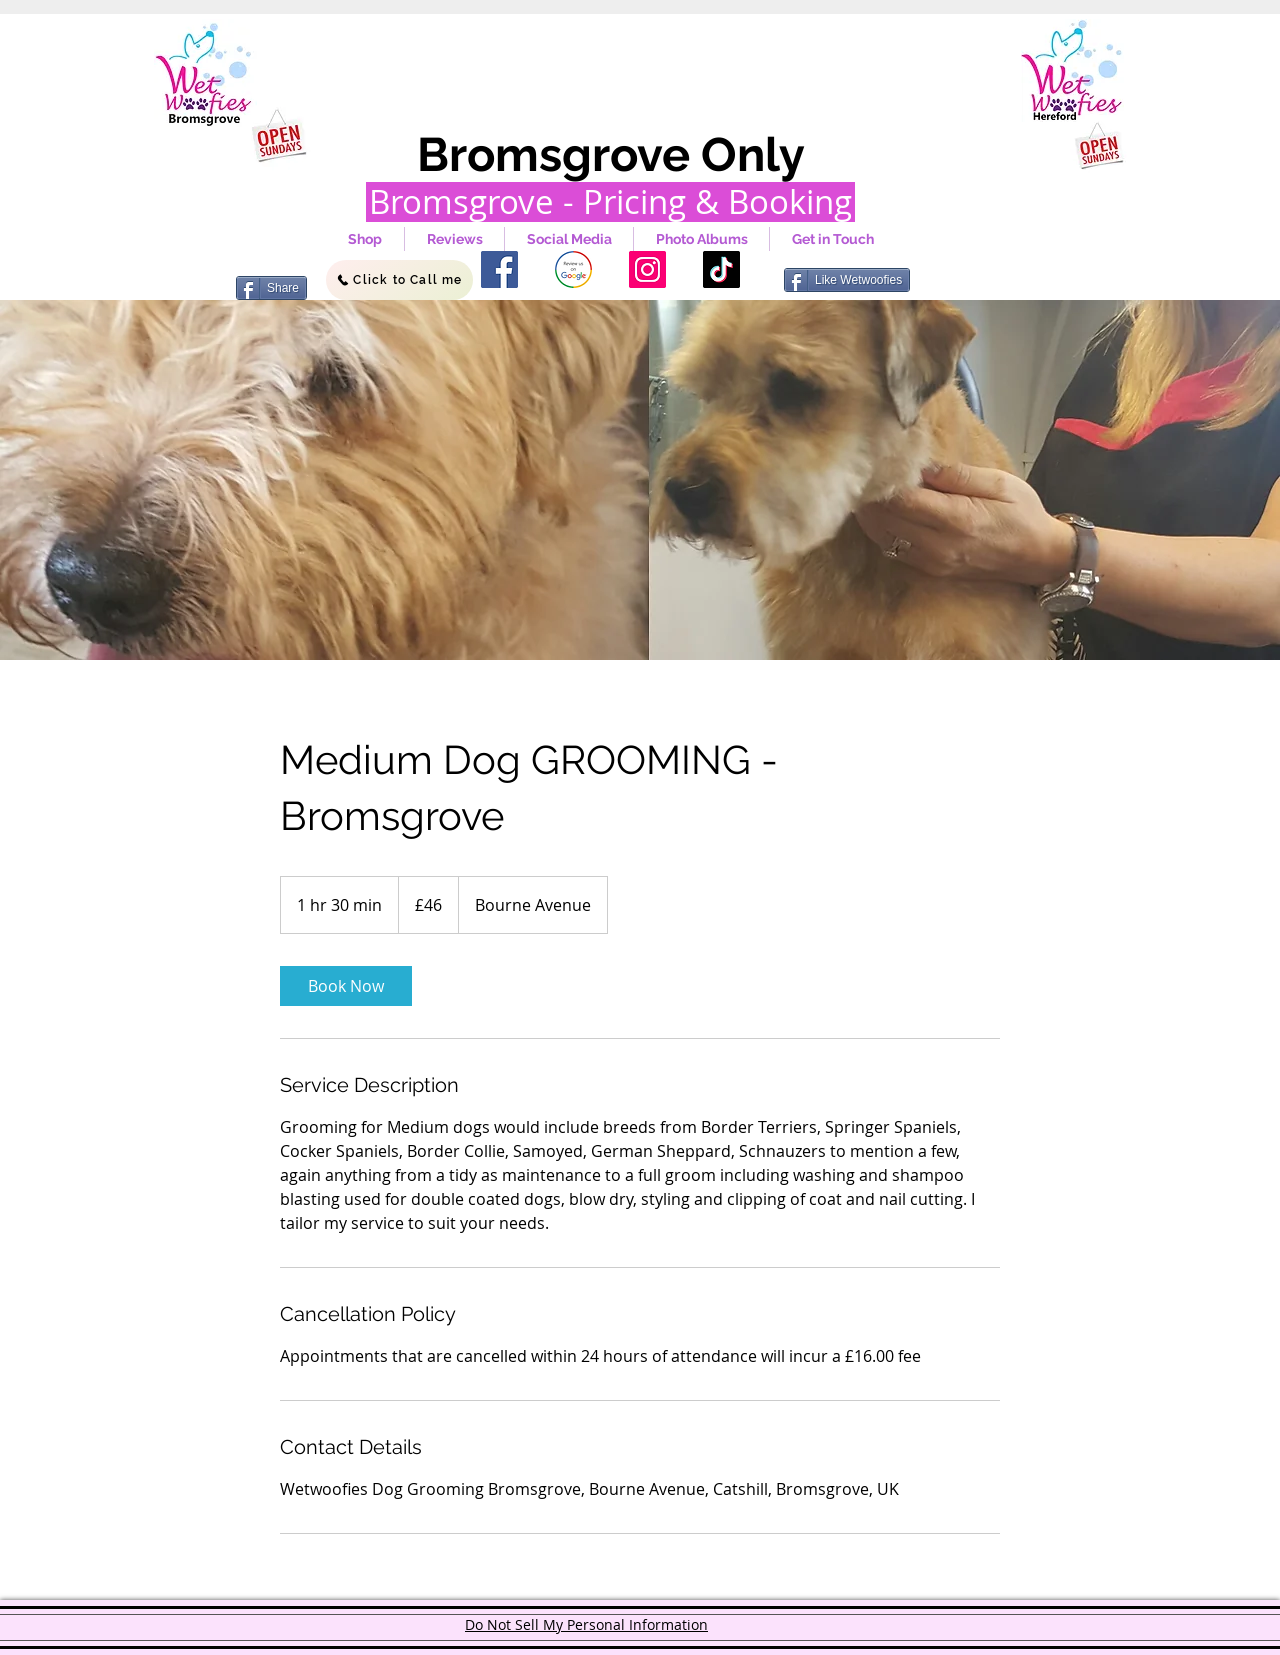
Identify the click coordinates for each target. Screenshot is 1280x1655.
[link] (346, 986)
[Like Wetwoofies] (847, 280)
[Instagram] (647, 269)
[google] (573, 269)
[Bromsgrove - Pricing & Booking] (610, 202)
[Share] (271, 288)
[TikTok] (721, 269)
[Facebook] (499, 269)
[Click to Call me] (399, 280)
